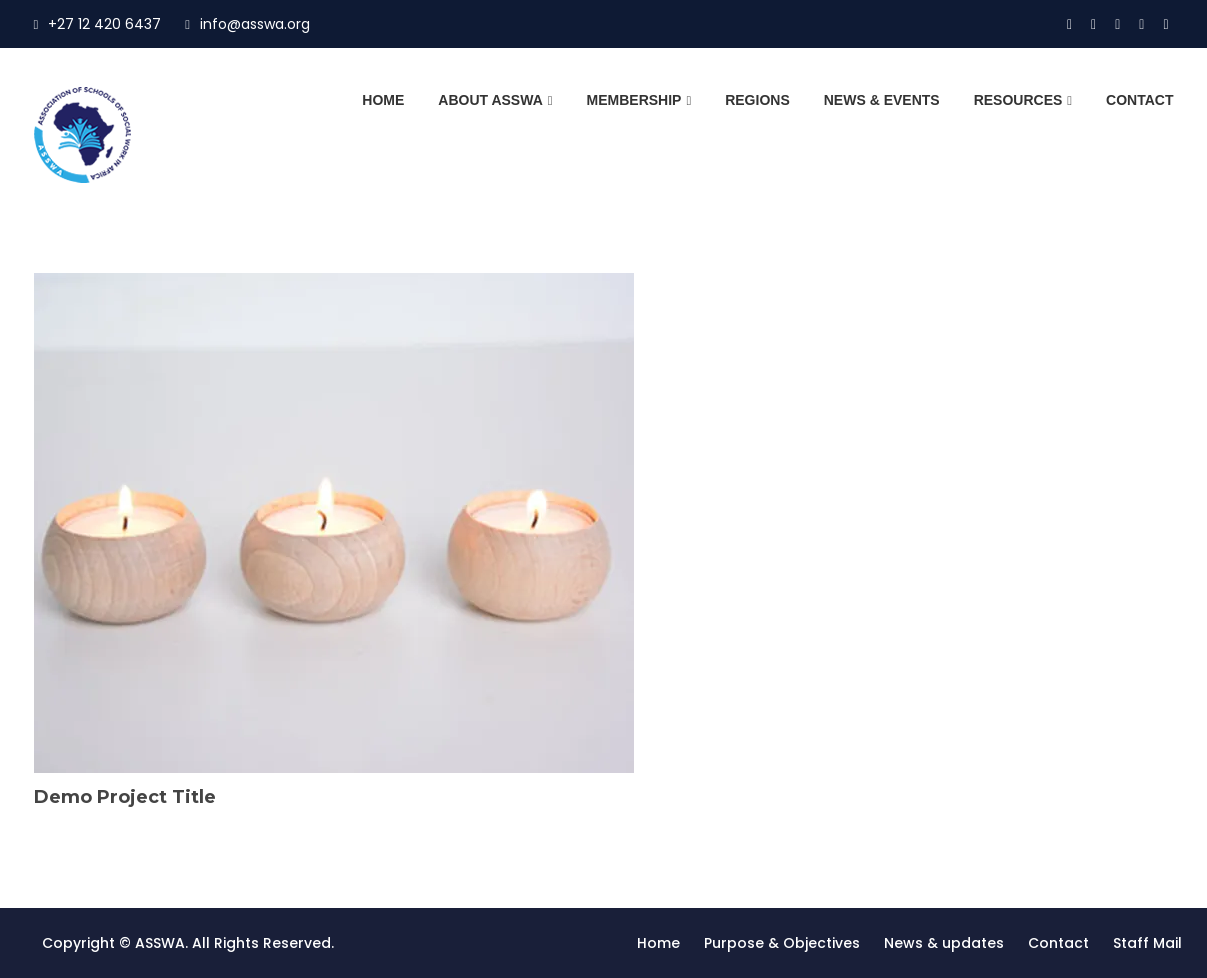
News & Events (882, 100)
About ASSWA (490, 100)
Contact (1139, 100)
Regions (757, 100)
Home (383, 100)
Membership (634, 100)
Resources (1018, 100)
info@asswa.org (247, 24)
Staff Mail (1147, 943)
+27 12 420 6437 (98, 24)
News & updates (944, 943)
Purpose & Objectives (782, 943)
